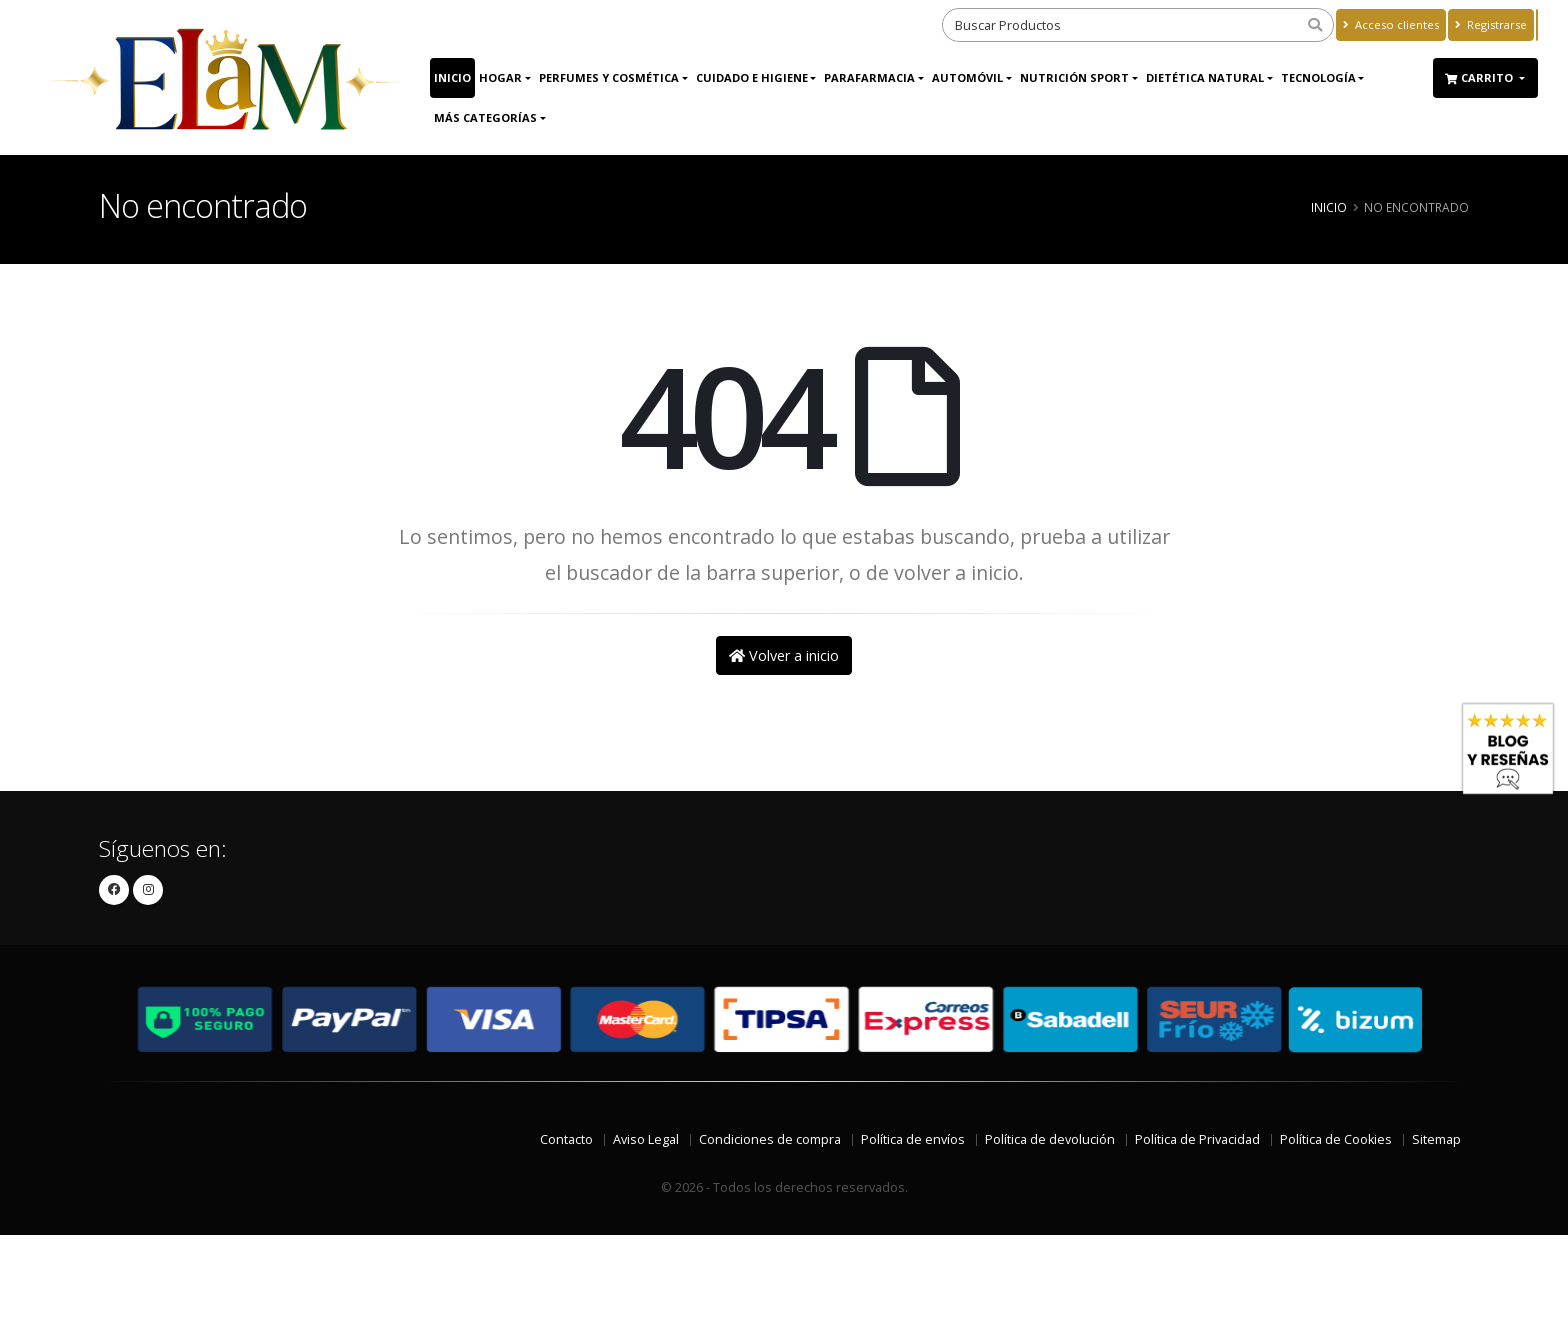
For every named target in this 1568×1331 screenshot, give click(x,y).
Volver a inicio (784, 655)
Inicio (452, 77)
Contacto (566, 1139)
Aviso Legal (646, 1139)
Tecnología (1318, 77)
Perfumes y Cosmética (609, 77)
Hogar (500, 77)
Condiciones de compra (770, 1139)
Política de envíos (913, 1139)
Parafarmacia (869, 77)
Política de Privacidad (1197, 1139)
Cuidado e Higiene (752, 77)
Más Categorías (485, 117)
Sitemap (1436, 1139)
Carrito (1480, 77)
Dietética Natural (1205, 77)
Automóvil (967, 77)
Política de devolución (1050, 1139)
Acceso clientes (1391, 24)
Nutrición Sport (1074, 77)
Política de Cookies (1336, 1139)
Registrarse (1491, 24)
